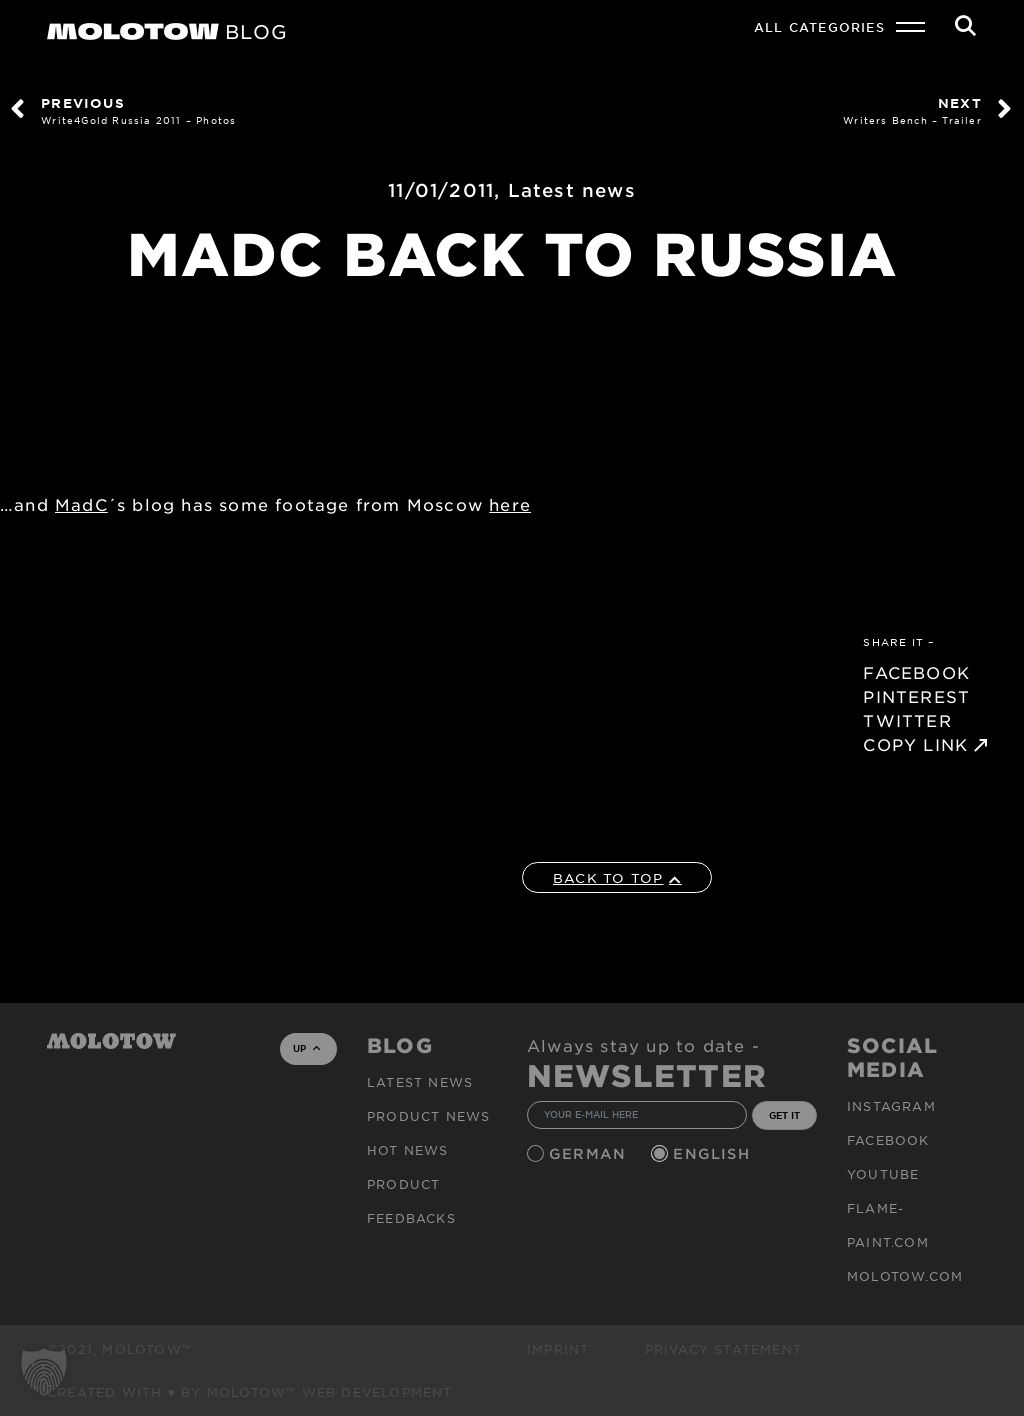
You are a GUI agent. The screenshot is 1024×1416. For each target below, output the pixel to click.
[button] (44, 1372)
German (590, 1153)
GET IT (784, 1115)
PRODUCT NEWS (428, 1116)
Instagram (891, 1106)
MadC (81, 504)
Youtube (883, 1174)
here (510, 504)
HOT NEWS (408, 1150)
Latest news (572, 190)
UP (306, 1048)
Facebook (888, 1140)
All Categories (819, 27)
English (714, 1153)
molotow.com (905, 1276)
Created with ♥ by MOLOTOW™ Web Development (250, 1392)
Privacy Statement (723, 1349)
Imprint (558, 1349)
